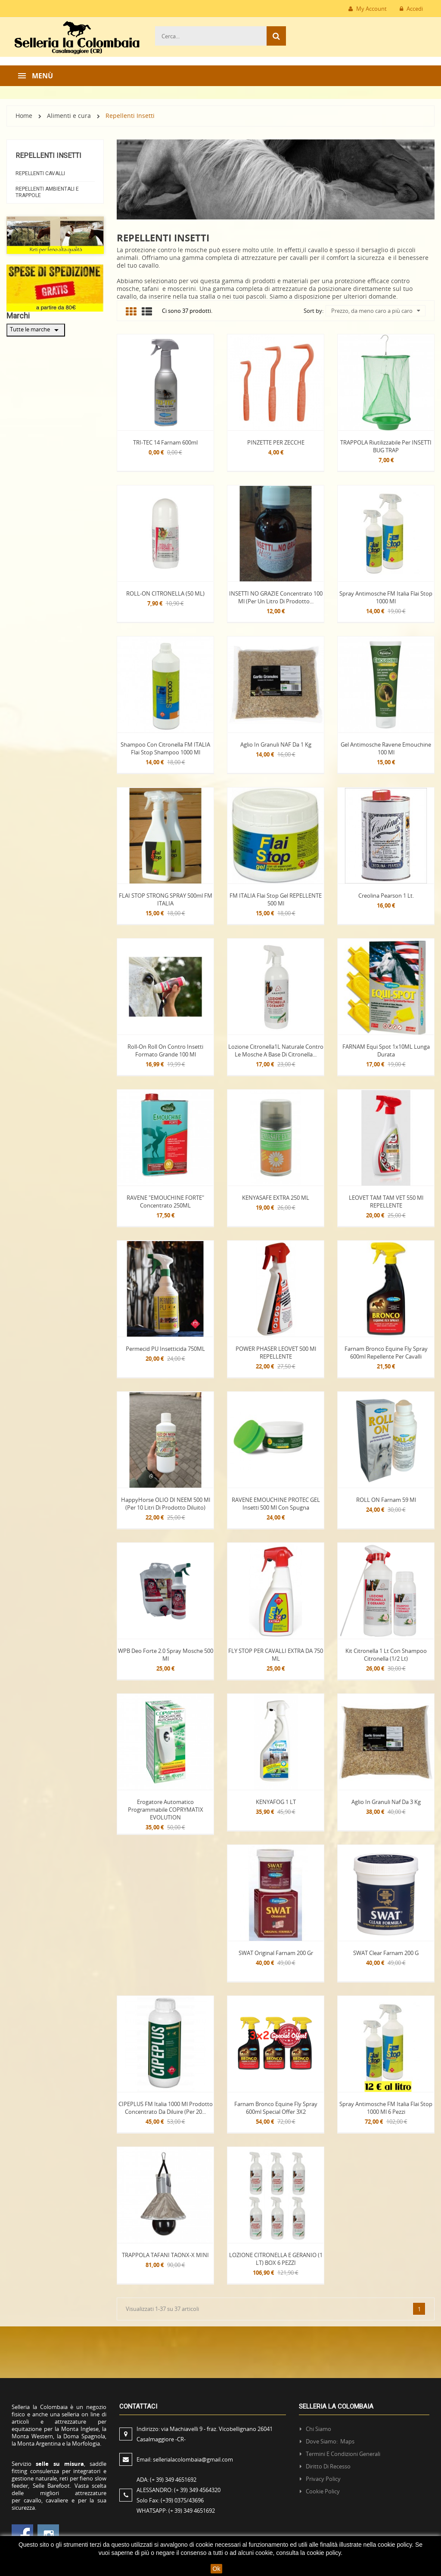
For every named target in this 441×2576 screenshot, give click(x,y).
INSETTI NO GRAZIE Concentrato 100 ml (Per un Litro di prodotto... (276, 597)
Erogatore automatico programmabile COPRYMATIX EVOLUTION (165, 1809)
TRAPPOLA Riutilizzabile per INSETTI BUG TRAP (386, 446)
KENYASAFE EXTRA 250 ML (275, 1198)
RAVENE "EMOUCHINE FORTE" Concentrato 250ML (165, 1201)
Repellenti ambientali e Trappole (47, 192)
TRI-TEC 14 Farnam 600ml (165, 442)
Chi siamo (318, 2429)
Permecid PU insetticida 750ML (165, 1349)
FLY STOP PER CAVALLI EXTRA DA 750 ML (275, 1654)
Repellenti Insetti (48, 155)
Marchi (18, 315)
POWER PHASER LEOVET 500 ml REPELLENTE (276, 1352)
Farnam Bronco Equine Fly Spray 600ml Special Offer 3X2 (275, 2108)
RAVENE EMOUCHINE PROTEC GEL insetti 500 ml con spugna (276, 1503)
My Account (367, 8)
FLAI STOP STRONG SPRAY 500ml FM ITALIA (165, 899)
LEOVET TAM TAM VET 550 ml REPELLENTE (386, 1201)
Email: (185, 2459)
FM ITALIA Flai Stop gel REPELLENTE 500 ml (276, 899)
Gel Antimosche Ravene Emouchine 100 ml (386, 748)
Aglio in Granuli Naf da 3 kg (386, 1802)
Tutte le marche (36, 330)
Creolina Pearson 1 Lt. (386, 895)
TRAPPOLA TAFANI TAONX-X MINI (165, 2255)
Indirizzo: (205, 2434)
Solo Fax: (170, 2500)
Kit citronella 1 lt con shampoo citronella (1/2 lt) (386, 1654)
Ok (216, 2568)
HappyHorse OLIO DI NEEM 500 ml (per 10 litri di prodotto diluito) (165, 1503)
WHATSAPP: (176, 2510)
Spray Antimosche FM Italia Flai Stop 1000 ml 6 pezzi (385, 2108)
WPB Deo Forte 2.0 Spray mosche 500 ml (165, 1654)
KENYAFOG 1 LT (276, 1802)
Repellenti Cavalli (40, 173)
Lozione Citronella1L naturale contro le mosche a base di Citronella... (275, 1050)
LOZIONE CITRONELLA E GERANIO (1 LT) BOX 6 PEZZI (276, 2259)
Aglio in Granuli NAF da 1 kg (275, 744)
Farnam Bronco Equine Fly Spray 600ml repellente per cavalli (386, 1352)
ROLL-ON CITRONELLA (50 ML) (165, 593)
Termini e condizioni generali (343, 2454)
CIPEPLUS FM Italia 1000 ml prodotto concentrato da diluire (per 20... (165, 2108)
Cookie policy (323, 2491)
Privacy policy (323, 2479)
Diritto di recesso (328, 2466)
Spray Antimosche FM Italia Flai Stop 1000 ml (385, 597)
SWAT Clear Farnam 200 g (386, 1953)
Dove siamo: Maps (331, 2441)
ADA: (166, 2479)
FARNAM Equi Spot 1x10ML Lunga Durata (386, 1050)
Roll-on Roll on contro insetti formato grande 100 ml (165, 1050)
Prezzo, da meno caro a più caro (375, 311)
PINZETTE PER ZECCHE (275, 442)
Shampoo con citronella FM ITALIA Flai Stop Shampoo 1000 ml (165, 748)
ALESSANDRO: (180, 2490)
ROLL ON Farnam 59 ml (386, 1500)
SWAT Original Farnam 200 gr (276, 1953)
